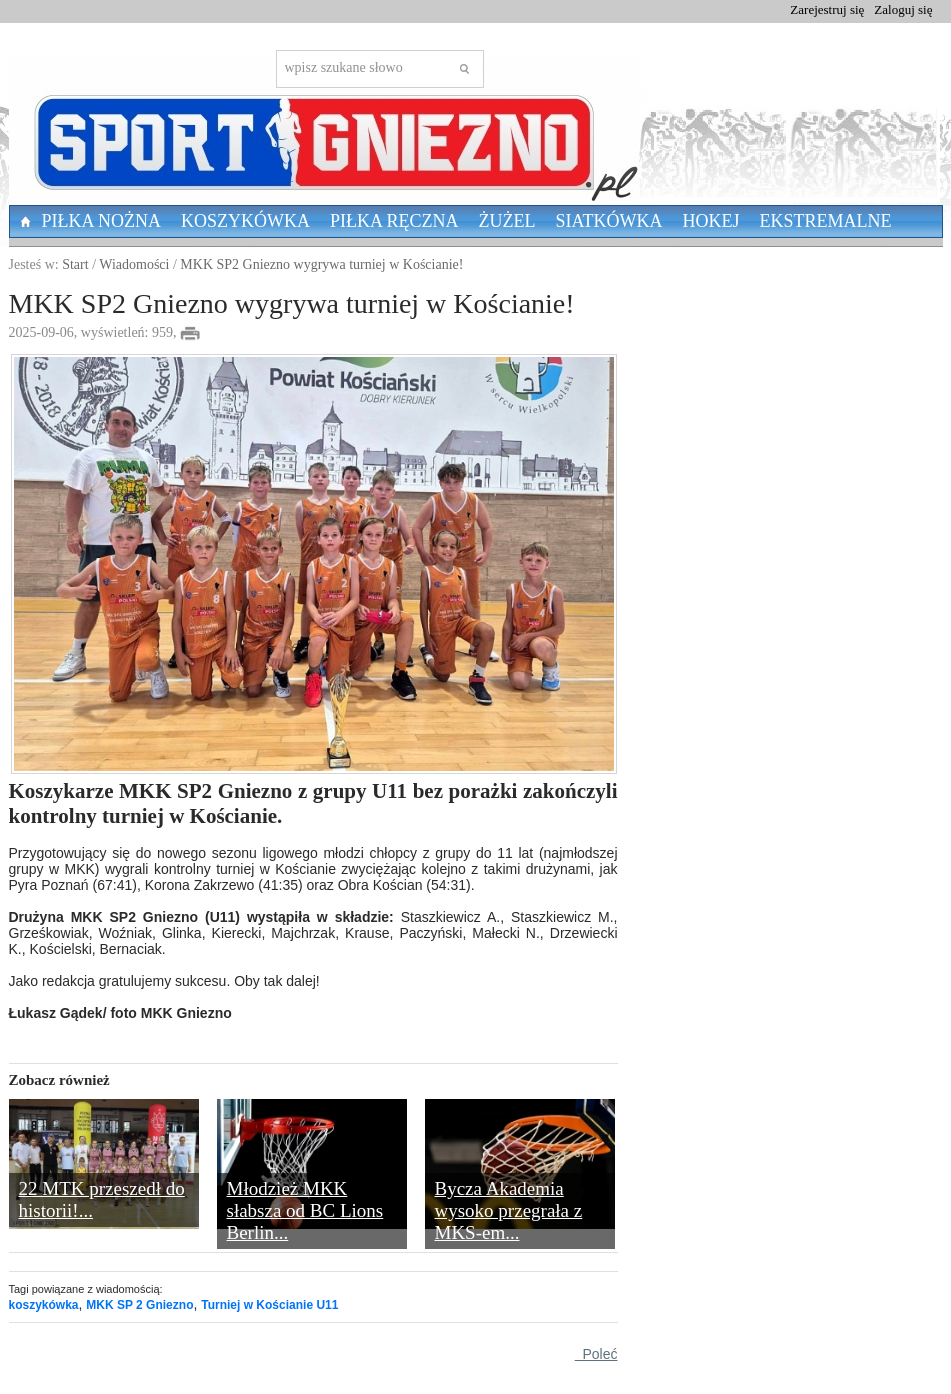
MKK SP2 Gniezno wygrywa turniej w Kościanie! (321, 264)
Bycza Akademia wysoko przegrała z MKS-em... (509, 1210)
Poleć (596, 1354)
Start (75, 264)
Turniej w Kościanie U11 (269, 1305)
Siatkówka (609, 221)
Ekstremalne (826, 221)
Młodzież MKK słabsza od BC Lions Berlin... (305, 1210)
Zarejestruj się (827, 9)
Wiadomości (134, 264)
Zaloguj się (903, 9)
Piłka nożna (102, 221)
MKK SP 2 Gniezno (139, 1305)
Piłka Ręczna (394, 221)
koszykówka (44, 1305)
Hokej (711, 221)
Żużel (507, 221)
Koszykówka (245, 221)
